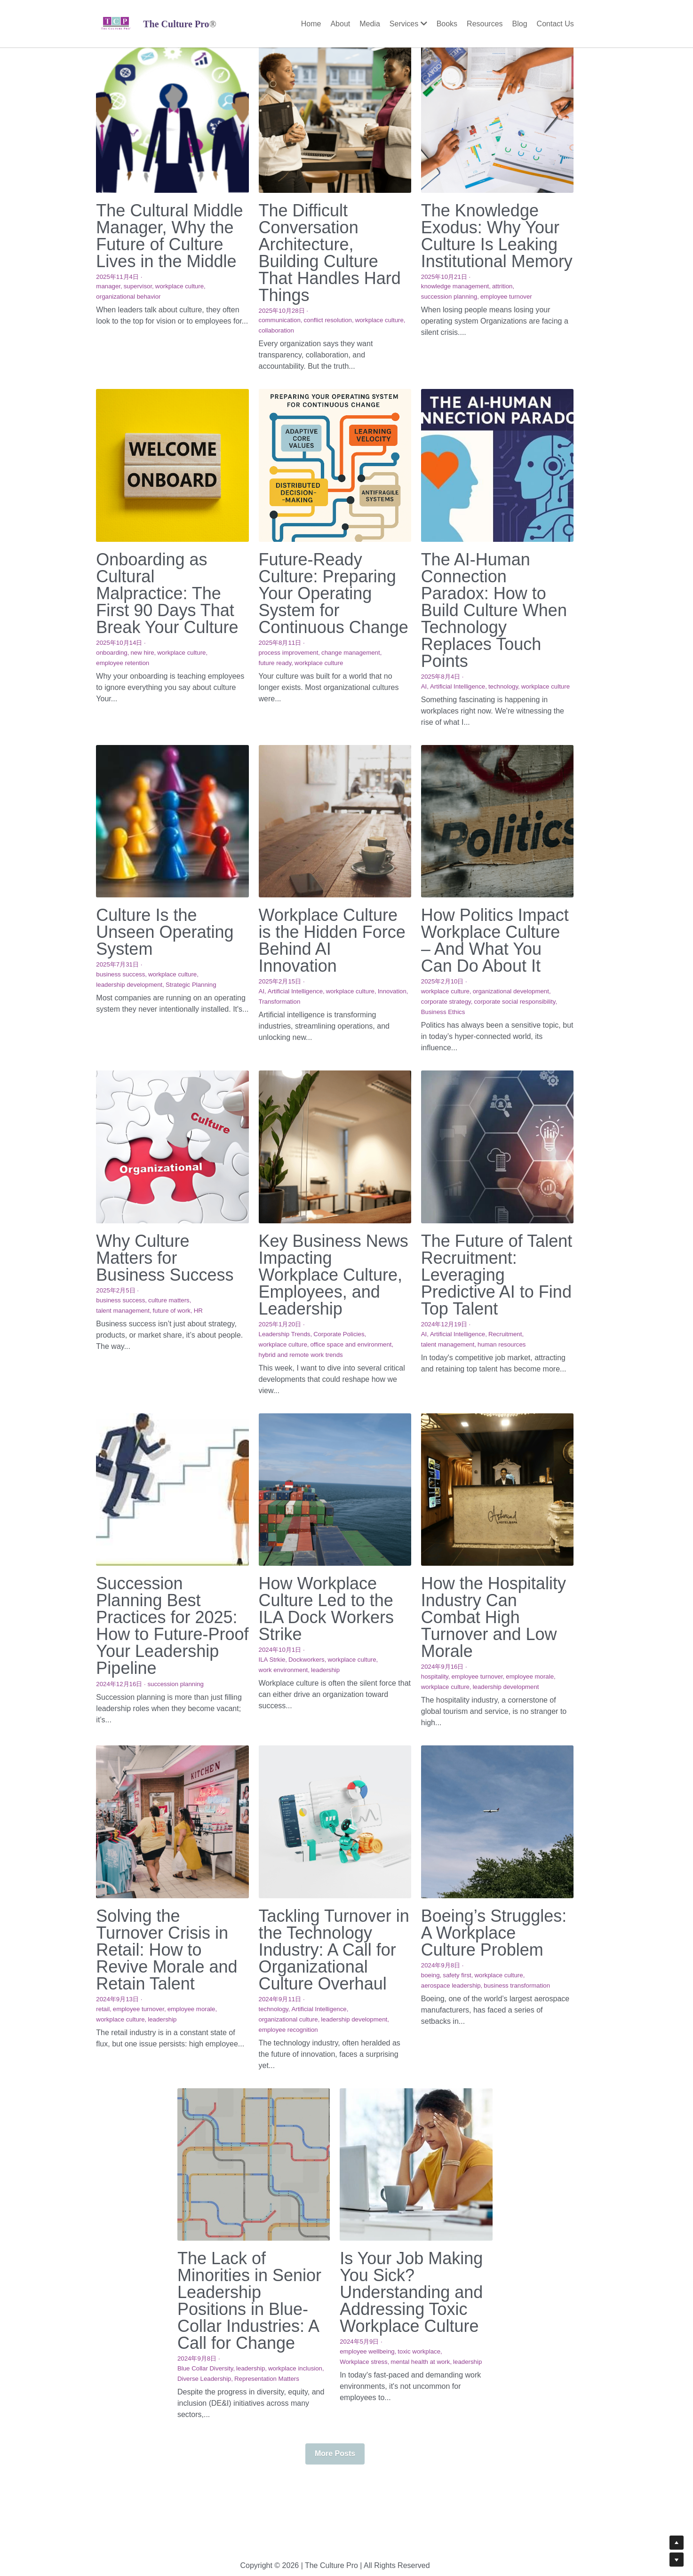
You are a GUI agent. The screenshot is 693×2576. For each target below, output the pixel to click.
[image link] (116, 22)
